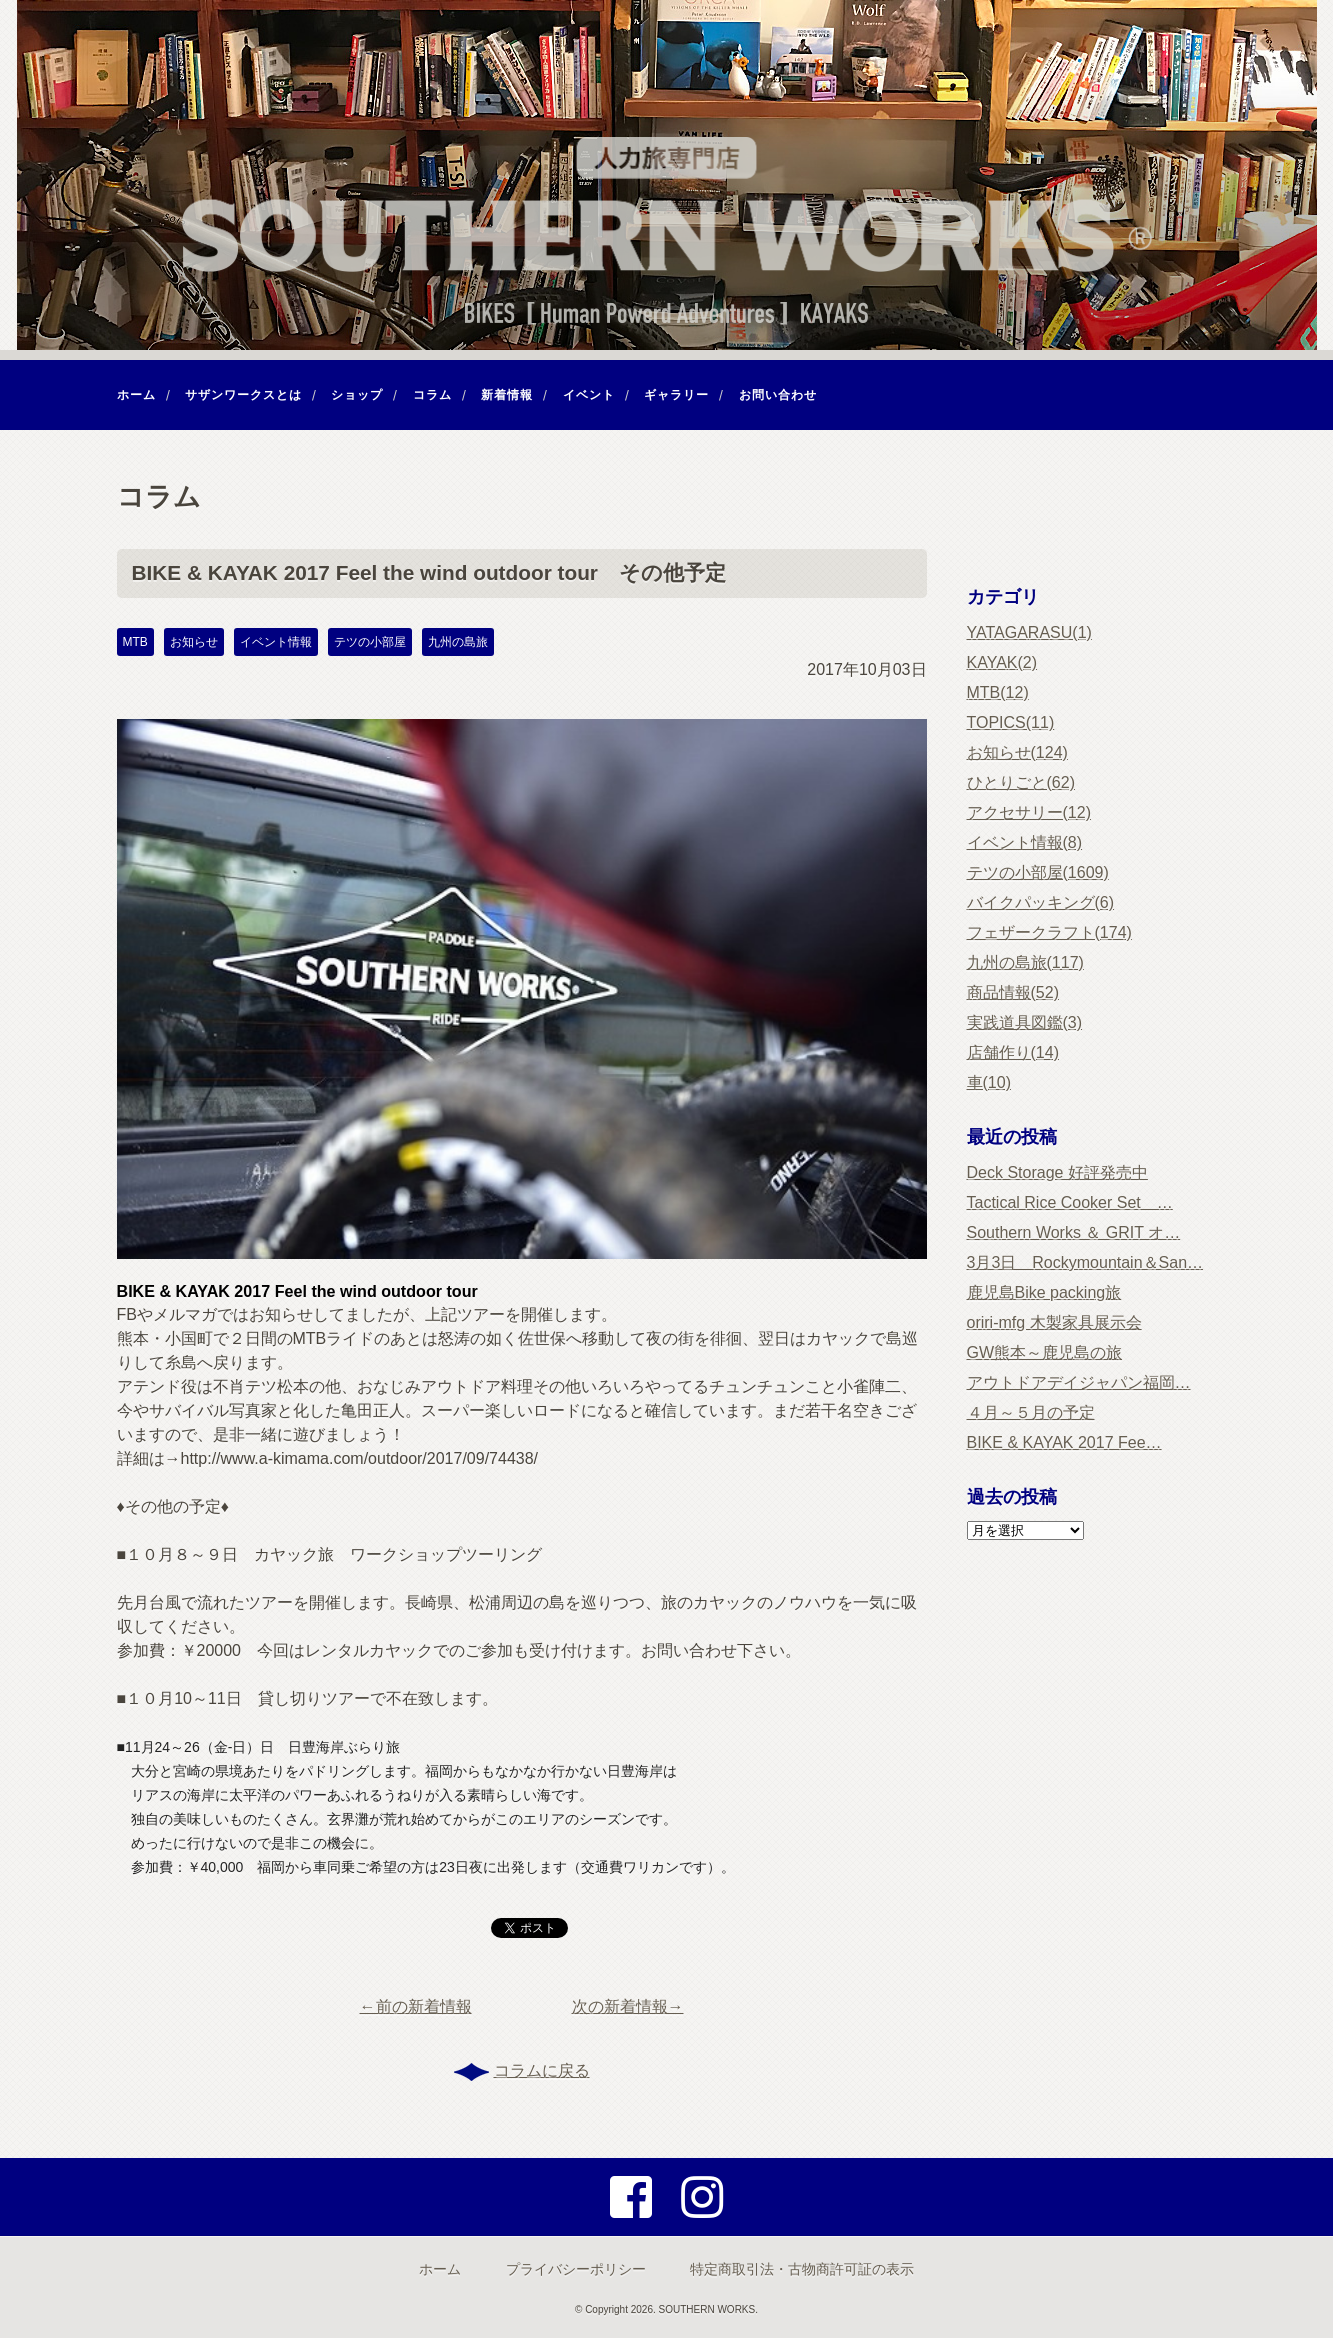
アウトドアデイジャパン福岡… (1079, 1382)
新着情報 (507, 395)
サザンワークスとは (243, 395)
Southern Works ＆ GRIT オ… (1074, 1232)
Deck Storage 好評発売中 (1057, 1172)
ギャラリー (676, 395)
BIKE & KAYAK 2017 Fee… (1064, 1442)
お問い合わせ (778, 395)
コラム (432, 395)
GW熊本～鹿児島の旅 (1045, 1352)
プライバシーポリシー (576, 2269)
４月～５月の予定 (1031, 1412)
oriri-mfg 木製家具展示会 (1054, 1322)
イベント (589, 395)
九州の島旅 (458, 642)
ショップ (357, 395)
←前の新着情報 (416, 2006)
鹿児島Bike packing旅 (1044, 1292)
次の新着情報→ (628, 2006)
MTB (135, 642)
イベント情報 (276, 642)
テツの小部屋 (370, 642)
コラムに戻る (542, 2070)
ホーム (136, 395)
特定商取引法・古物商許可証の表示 (802, 2269)
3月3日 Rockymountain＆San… (1085, 1262)
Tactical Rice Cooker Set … (1070, 1202)
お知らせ (194, 642)
